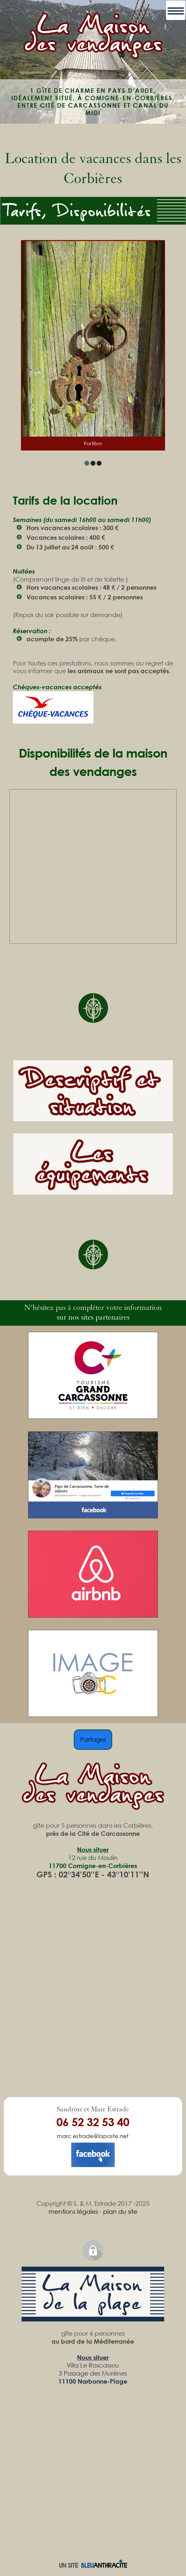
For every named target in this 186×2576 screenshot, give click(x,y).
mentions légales (73, 2211)
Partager (93, 1739)
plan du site (120, 2211)
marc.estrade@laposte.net (93, 2136)
